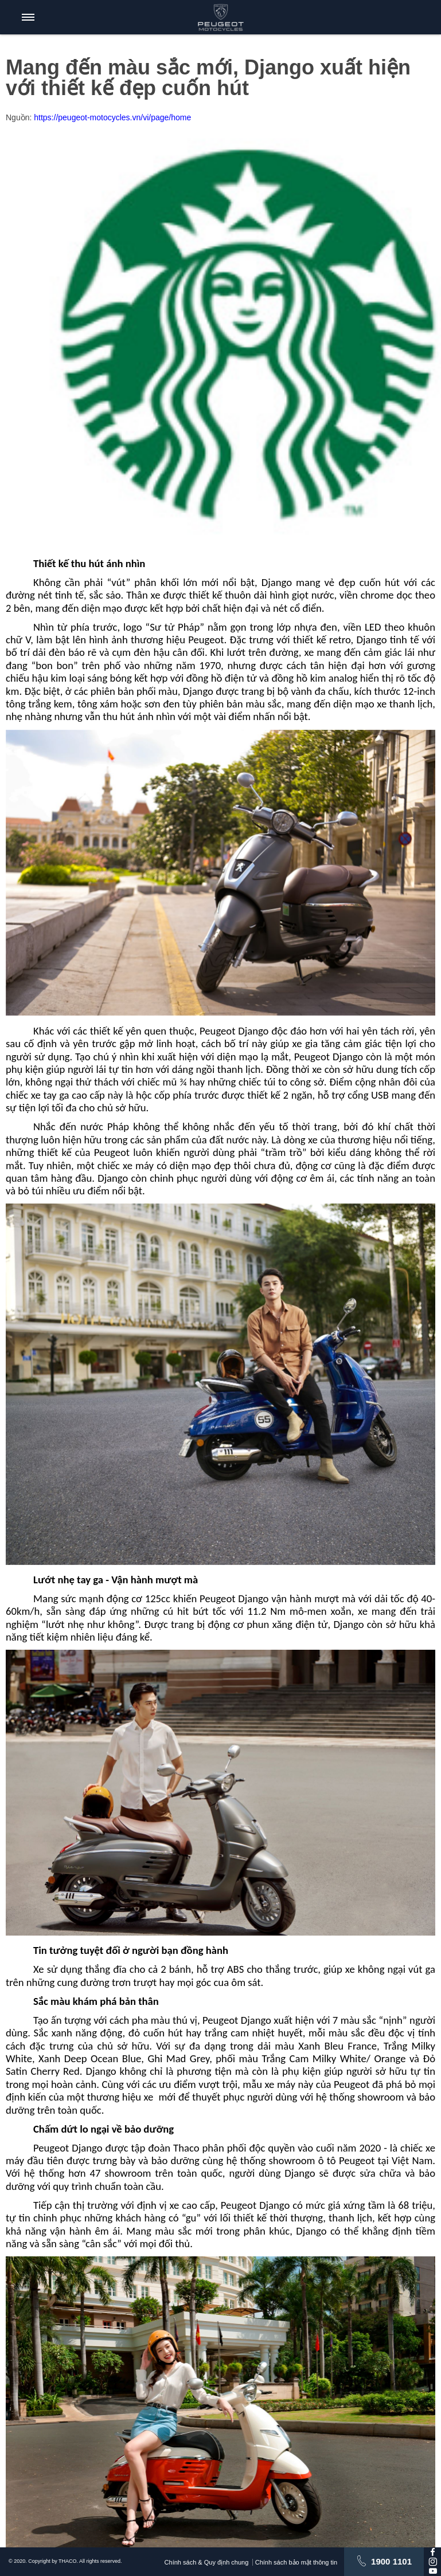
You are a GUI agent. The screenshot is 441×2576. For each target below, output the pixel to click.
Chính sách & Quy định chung (203, 2562)
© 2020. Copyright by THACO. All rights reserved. (65, 2561)
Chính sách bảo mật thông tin (300, 2562)
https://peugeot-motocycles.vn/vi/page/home (112, 117)
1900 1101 (391, 2561)
